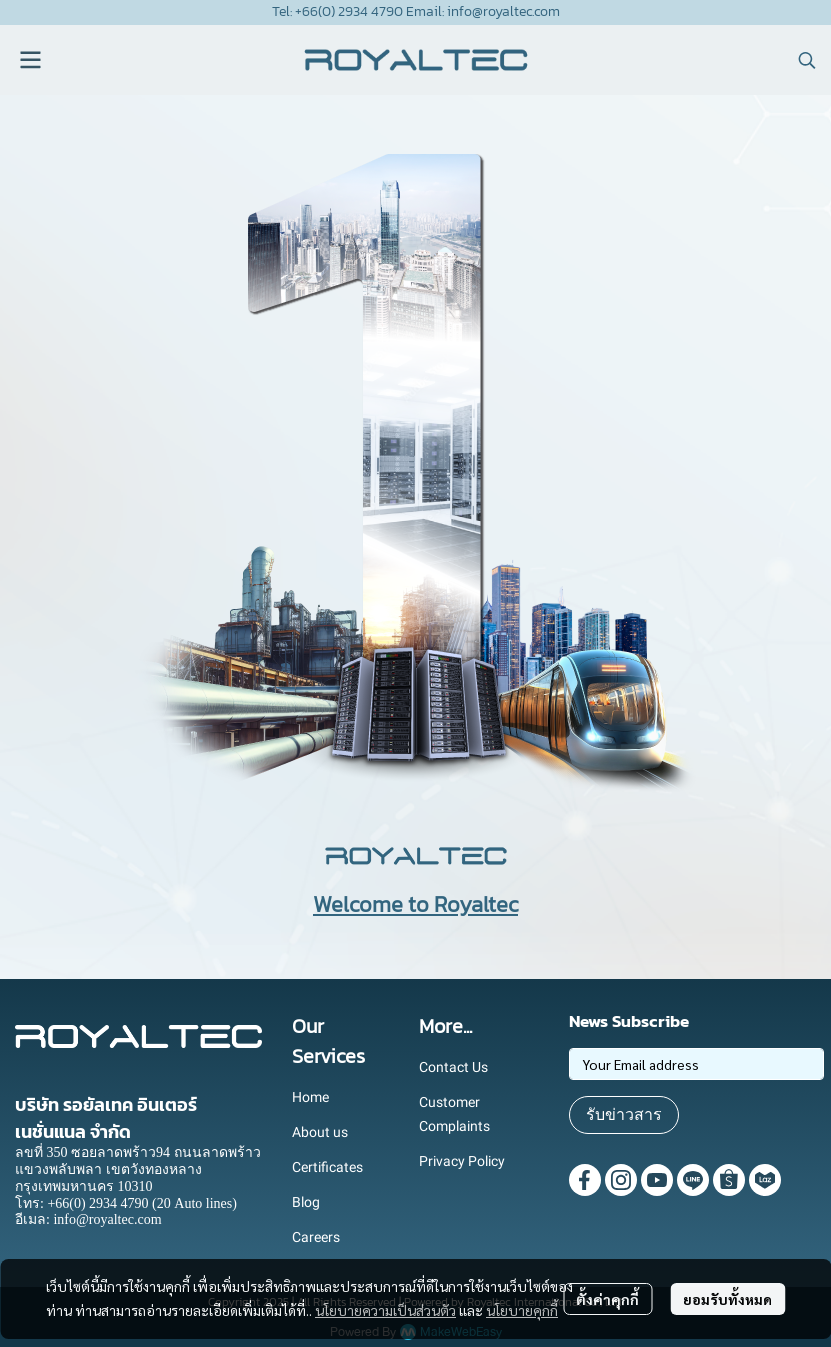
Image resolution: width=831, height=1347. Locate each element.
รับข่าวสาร (624, 1114)
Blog (306, 1202)
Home (310, 1097)
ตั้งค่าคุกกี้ (607, 1299)
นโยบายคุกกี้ (522, 1310)
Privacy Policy (462, 1161)
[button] (807, 60)
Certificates (327, 1167)
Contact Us (453, 1067)
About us (320, 1132)
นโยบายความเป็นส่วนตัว (385, 1310)
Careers (316, 1237)
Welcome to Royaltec (415, 904)
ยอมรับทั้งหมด (727, 1299)
